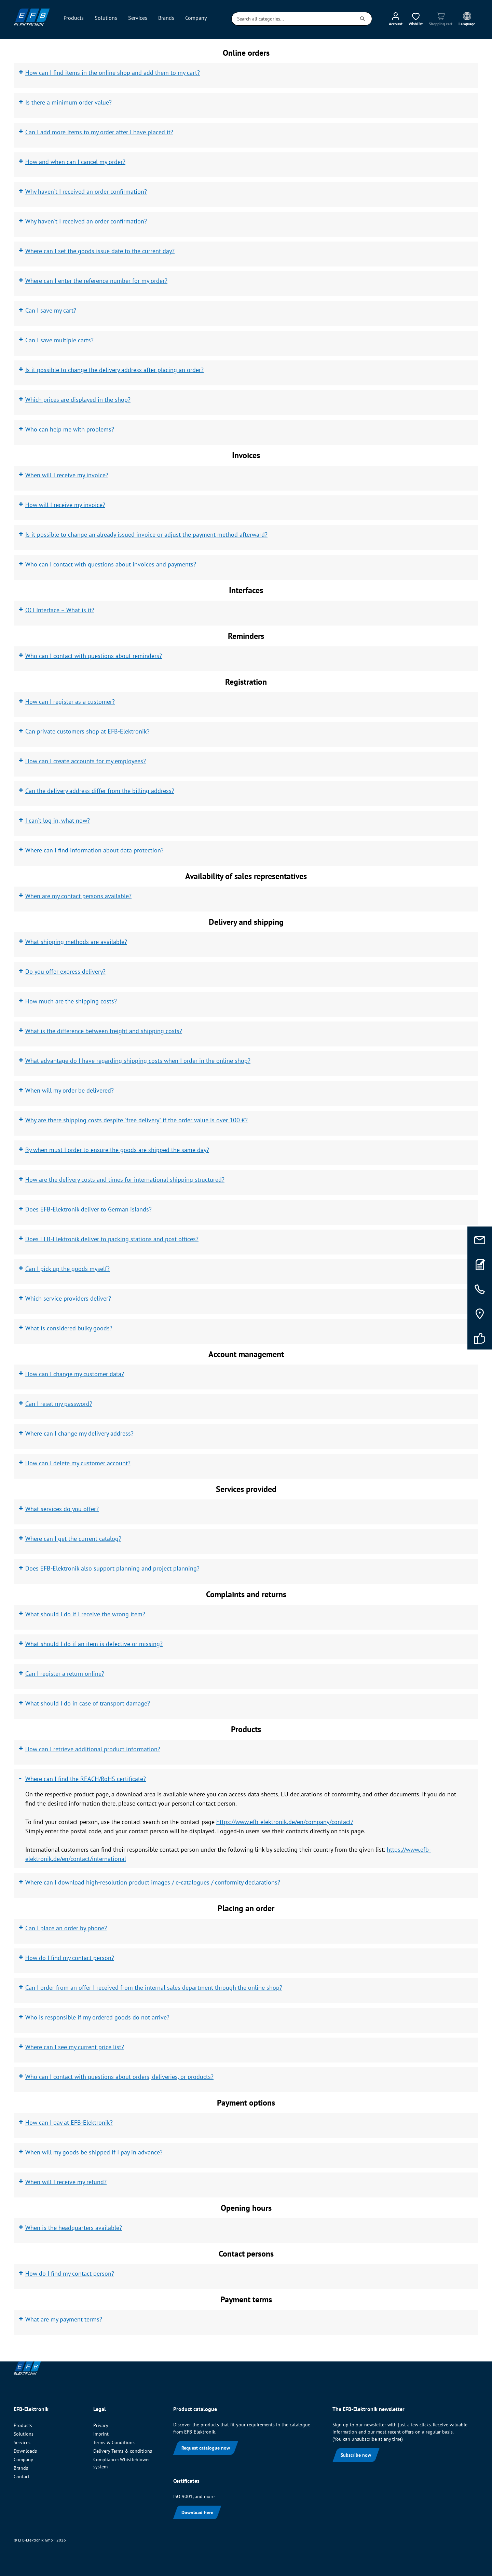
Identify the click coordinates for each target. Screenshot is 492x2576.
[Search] (362, 19)
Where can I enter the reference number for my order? (96, 281)
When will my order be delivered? (69, 1090)
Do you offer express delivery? (65, 971)
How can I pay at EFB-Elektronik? (69, 2122)
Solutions (23, 2434)
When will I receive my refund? (66, 2182)
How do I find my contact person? (69, 1958)
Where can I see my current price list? (74, 2047)
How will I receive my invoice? (65, 505)
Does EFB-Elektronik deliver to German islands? (88, 1209)
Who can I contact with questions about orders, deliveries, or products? (119, 2077)
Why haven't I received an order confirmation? (86, 191)
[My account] (396, 19)
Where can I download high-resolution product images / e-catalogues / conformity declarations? (152, 1882)
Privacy (100, 2425)
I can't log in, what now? (57, 820)
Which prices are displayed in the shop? (78, 399)
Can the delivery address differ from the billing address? (99, 791)
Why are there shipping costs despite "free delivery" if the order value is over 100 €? (136, 1120)
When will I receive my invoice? (66, 475)
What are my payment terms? (63, 2319)
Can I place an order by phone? (66, 1928)
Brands (21, 2468)
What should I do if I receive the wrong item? (85, 1614)
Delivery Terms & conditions (122, 2451)
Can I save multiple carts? (59, 340)
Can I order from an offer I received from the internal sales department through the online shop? (153, 1987)
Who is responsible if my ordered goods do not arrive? (97, 2017)
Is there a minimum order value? (68, 102)
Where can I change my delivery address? (79, 1433)
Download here (197, 2512)
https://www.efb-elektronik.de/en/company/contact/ (284, 1822)
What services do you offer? (62, 1509)
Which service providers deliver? (68, 1298)
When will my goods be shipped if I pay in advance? (94, 2152)
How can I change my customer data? (74, 1374)
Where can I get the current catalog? (73, 1539)
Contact (22, 2477)
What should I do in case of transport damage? (87, 1703)
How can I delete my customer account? (78, 1463)
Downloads (25, 2451)
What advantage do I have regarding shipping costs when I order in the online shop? (137, 1061)
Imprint (101, 2434)
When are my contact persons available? (78, 896)
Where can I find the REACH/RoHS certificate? (85, 1779)
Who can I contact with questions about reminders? (93, 656)
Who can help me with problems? (69, 429)
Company (23, 2459)
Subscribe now (356, 2455)
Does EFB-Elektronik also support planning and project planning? (112, 1568)
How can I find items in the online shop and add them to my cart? (112, 73)
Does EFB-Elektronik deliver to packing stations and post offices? (112, 1239)
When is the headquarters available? (73, 2228)
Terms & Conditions (114, 2442)
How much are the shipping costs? (71, 1001)
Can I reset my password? (58, 1404)
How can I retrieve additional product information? (92, 1749)
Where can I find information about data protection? (94, 850)
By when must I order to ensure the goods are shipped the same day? (117, 1150)
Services (22, 2442)
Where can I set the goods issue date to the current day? (100, 251)
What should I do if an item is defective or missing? (94, 1644)
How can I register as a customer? (70, 701)
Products (23, 2425)
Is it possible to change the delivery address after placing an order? (114, 370)
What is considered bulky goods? (68, 1328)
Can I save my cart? (50, 310)
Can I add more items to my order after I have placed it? (99, 132)
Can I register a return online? (64, 1673)
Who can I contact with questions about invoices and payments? (110, 564)
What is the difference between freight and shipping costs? (103, 1031)
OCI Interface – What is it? (59, 610)
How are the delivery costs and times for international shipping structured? (124, 1179)
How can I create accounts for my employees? (85, 761)
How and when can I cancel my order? (75, 162)
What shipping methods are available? (76, 942)
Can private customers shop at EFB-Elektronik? (87, 731)
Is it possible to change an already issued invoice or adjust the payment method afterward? (146, 534)
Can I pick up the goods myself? (67, 1269)
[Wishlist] (416, 19)
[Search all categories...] (292, 19)
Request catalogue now (205, 2448)
